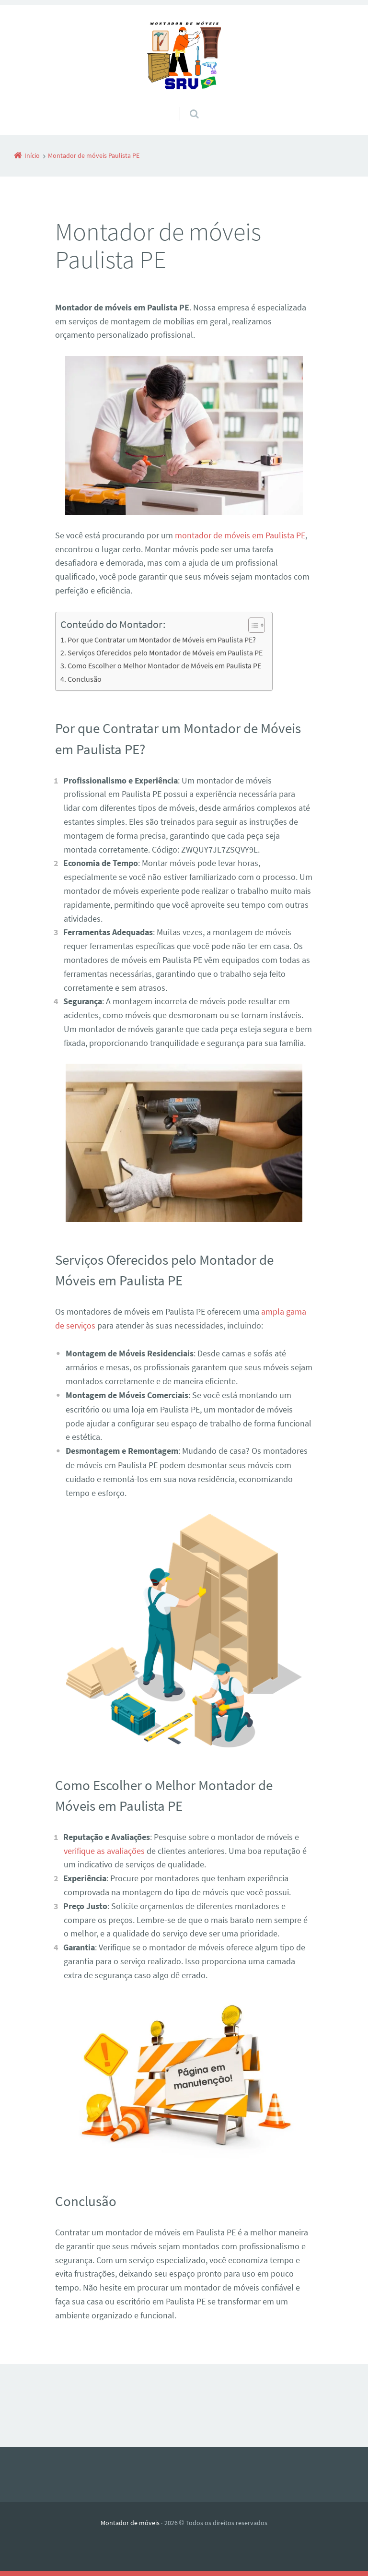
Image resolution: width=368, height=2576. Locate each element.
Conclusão (85, 679)
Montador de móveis (130, 2522)
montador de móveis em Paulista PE (240, 535)
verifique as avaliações (104, 1850)
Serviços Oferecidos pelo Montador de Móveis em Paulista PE (165, 652)
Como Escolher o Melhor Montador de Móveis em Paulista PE (164, 665)
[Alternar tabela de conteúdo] (252, 625)
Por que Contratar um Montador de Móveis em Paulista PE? (162, 639)
